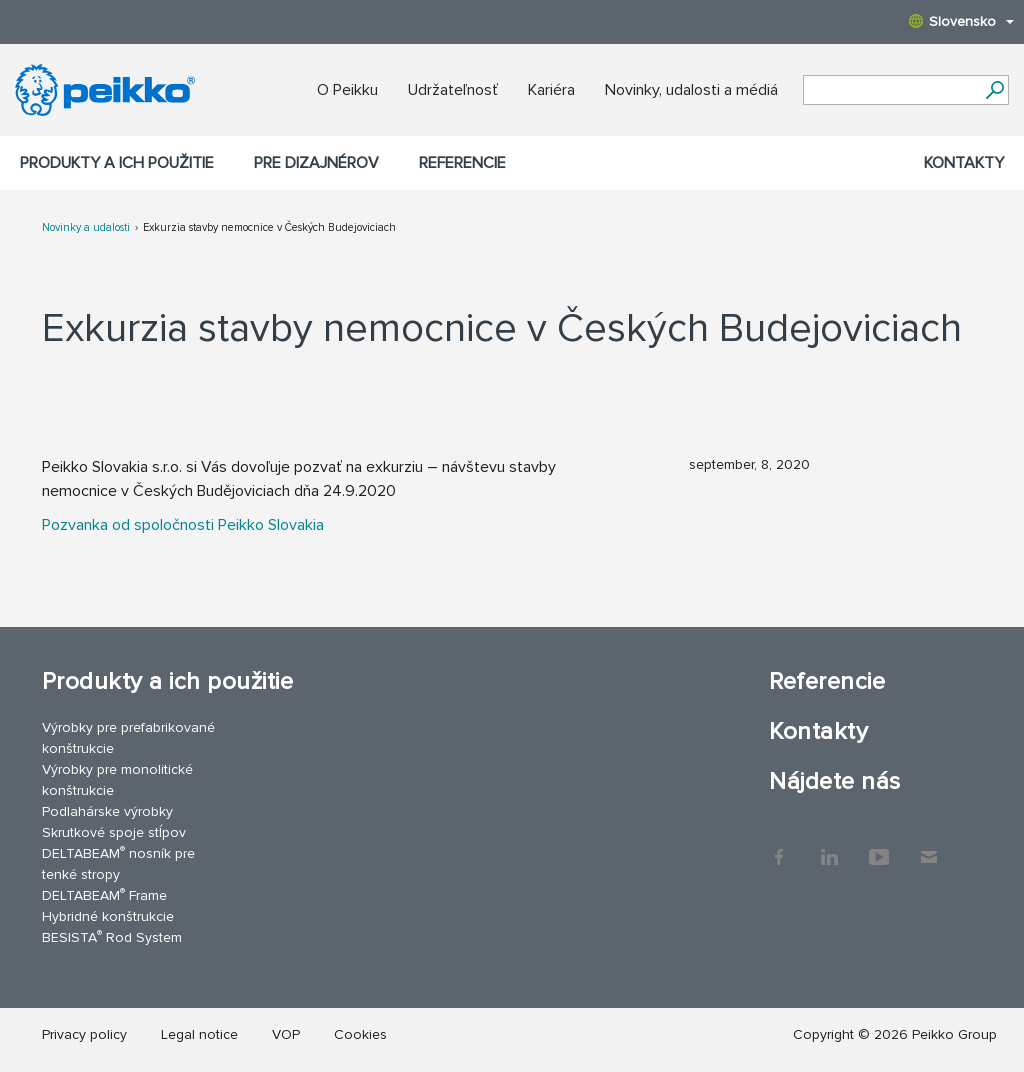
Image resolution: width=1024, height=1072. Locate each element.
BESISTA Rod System (112, 936)
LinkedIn (829, 847)
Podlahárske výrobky (107, 811)
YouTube (879, 847)
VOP (286, 1034)
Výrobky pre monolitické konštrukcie (117, 780)
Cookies (360, 1034)
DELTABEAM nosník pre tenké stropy (118, 863)
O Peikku (347, 90)
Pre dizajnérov (316, 163)
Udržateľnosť (453, 90)
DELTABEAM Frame (104, 894)
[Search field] (891, 91)
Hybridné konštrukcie (108, 916)
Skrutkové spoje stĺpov (114, 832)
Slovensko (961, 21)
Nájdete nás (834, 781)
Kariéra (551, 90)
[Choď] (994, 90)
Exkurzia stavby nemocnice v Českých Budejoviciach (269, 227)
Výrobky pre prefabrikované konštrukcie (128, 738)
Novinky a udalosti (86, 227)
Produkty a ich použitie (117, 163)
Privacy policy (84, 1034)
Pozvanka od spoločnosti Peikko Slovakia (183, 525)
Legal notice (199, 1034)
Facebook (779, 847)
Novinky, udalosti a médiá (691, 90)
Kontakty (964, 163)
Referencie (462, 163)
